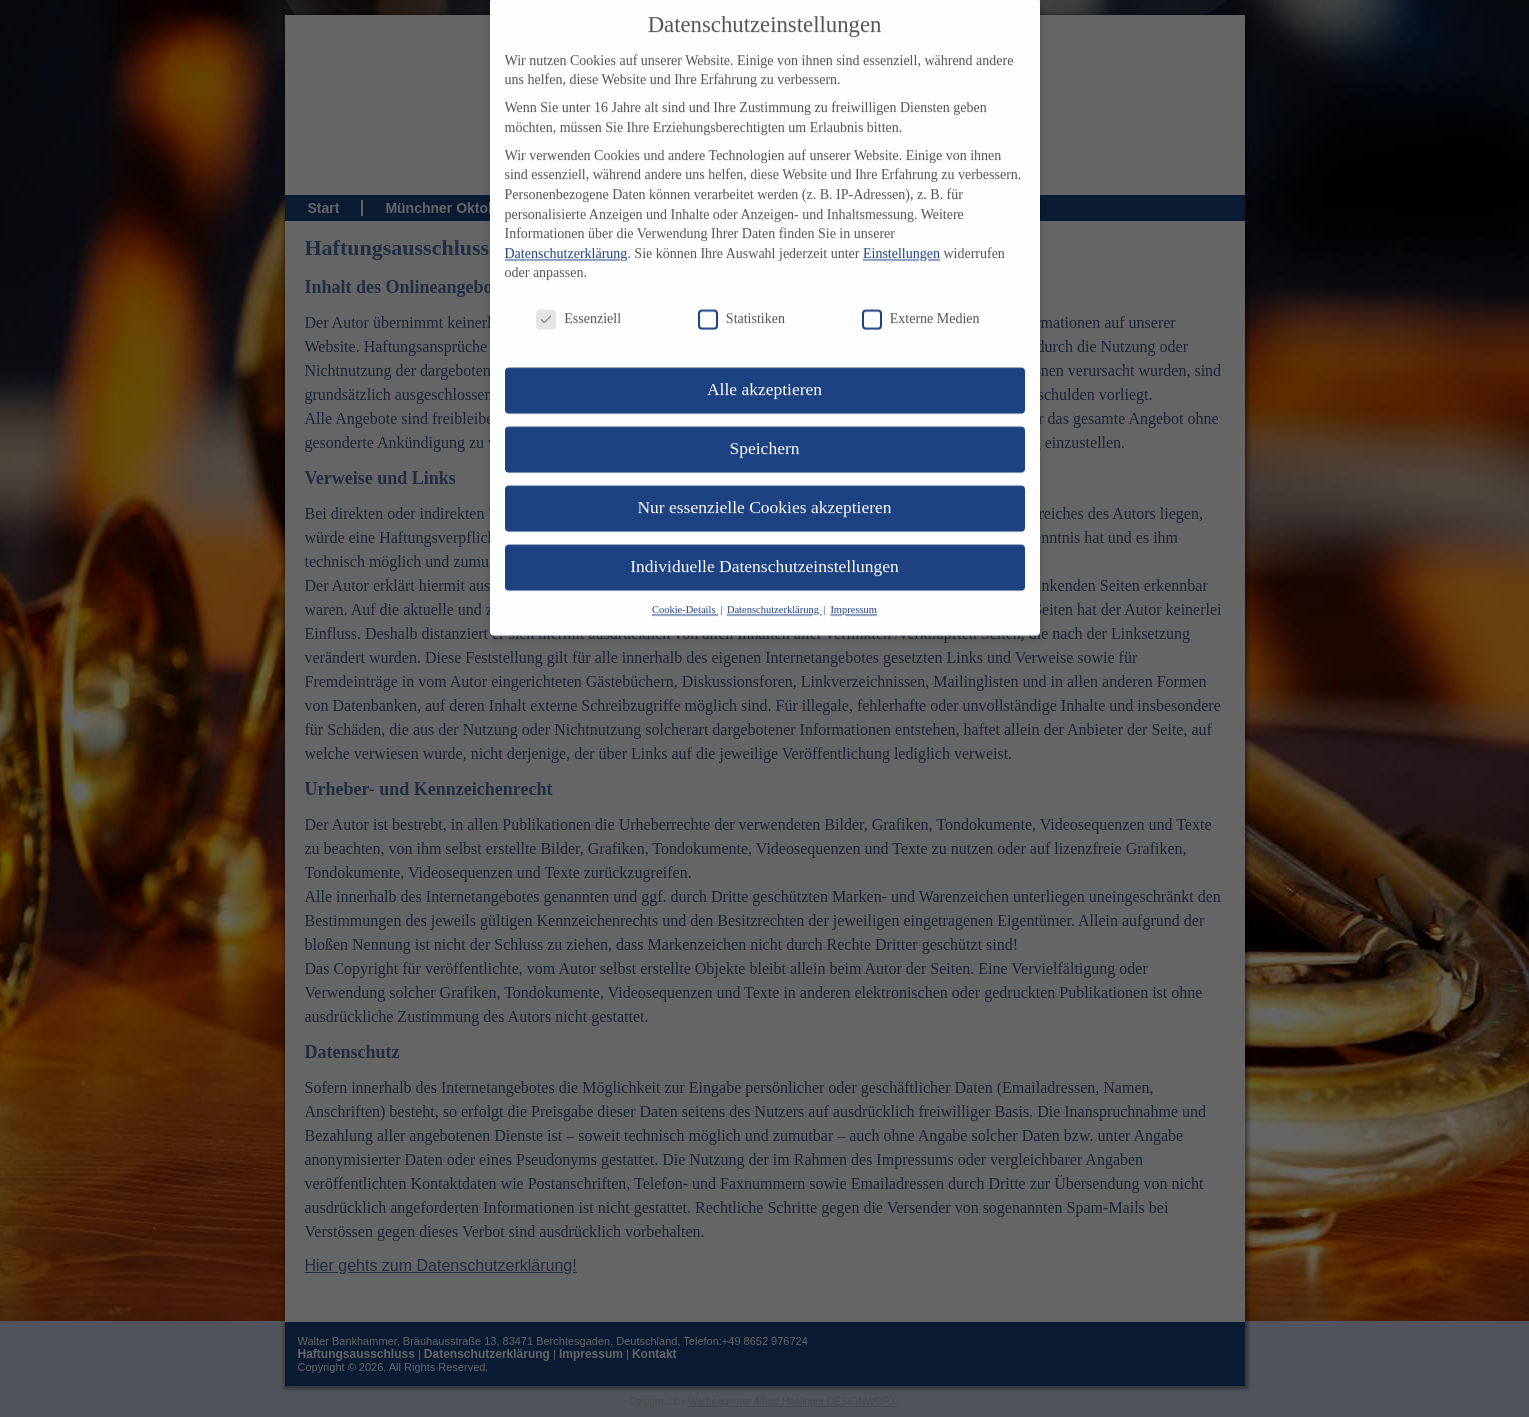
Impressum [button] (853, 583)
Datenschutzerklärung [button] (774, 583)
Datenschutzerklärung (566, 227)
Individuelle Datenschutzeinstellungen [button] (764, 540)
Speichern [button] (765, 422)
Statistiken (741, 292)
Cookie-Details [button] (685, 583)
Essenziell (578, 292)
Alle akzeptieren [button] (764, 363)
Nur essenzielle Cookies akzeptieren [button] (764, 481)
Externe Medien (921, 292)
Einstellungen (901, 227)
